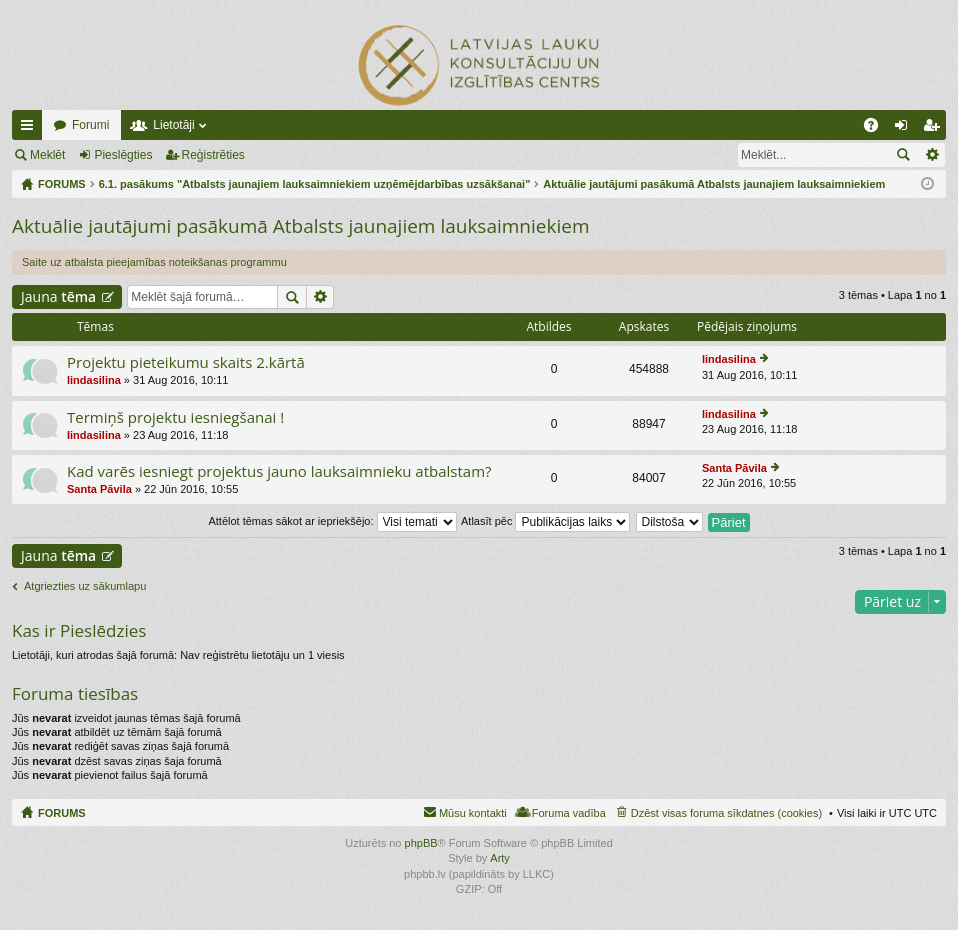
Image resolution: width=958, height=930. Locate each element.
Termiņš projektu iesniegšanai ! (175, 417)
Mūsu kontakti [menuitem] (473, 813)
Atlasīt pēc (545, 521)
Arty (500, 858)
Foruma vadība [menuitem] (569, 813)
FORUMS (62, 813)
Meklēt (47, 155)
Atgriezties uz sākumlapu (85, 586)
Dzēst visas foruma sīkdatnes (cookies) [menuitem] (726, 813)
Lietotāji (173, 125)
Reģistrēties (213, 155)
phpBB (421, 843)
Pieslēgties (123, 155)
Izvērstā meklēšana (931, 155)
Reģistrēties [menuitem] (935, 129)
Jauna (58, 296)
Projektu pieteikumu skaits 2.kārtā (186, 362)
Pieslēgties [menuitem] (905, 129)
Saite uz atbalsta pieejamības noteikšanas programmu (154, 262)
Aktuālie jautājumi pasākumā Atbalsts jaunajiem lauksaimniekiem (301, 226)
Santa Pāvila (99, 489)
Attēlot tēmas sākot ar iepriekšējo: (332, 521)
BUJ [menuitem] (877, 129)
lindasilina (94, 380)
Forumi (90, 125)
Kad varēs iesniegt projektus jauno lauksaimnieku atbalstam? (279, 471)
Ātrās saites (31, 129)
